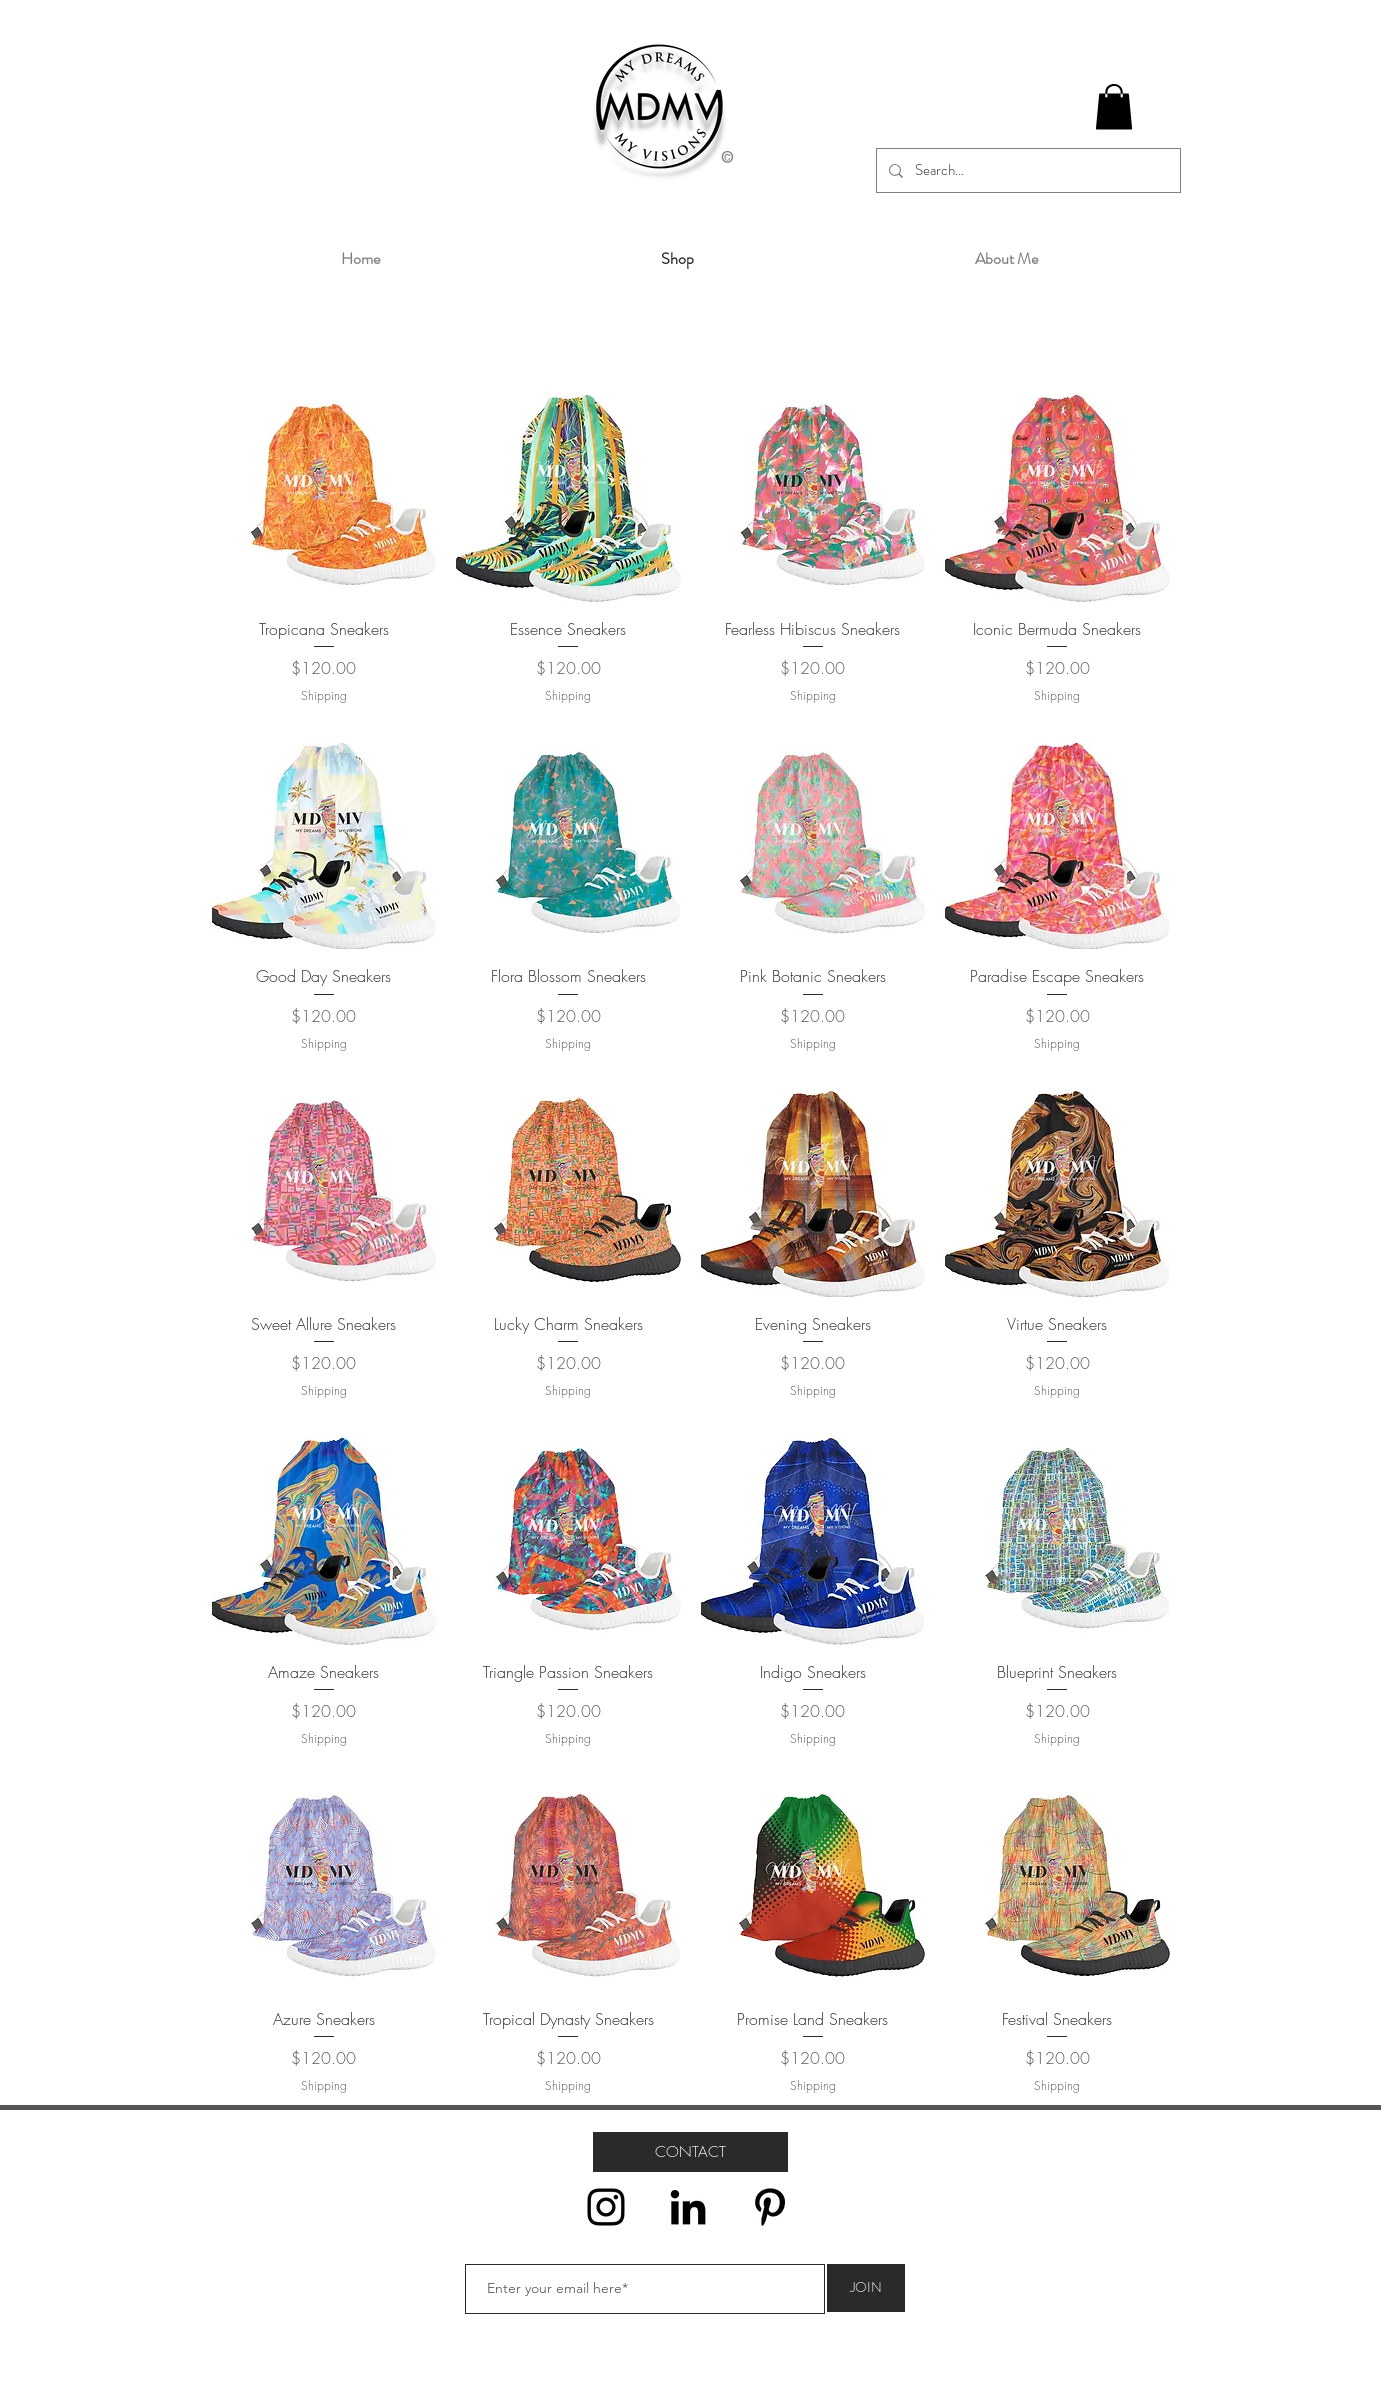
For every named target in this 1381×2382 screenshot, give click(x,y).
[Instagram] (606, 2207)
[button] (1114, 106)
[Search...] (1026, 170)
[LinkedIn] (688, 2207)
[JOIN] (866, 2288)
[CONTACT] (690, 2152)
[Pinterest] (770, 2207)
